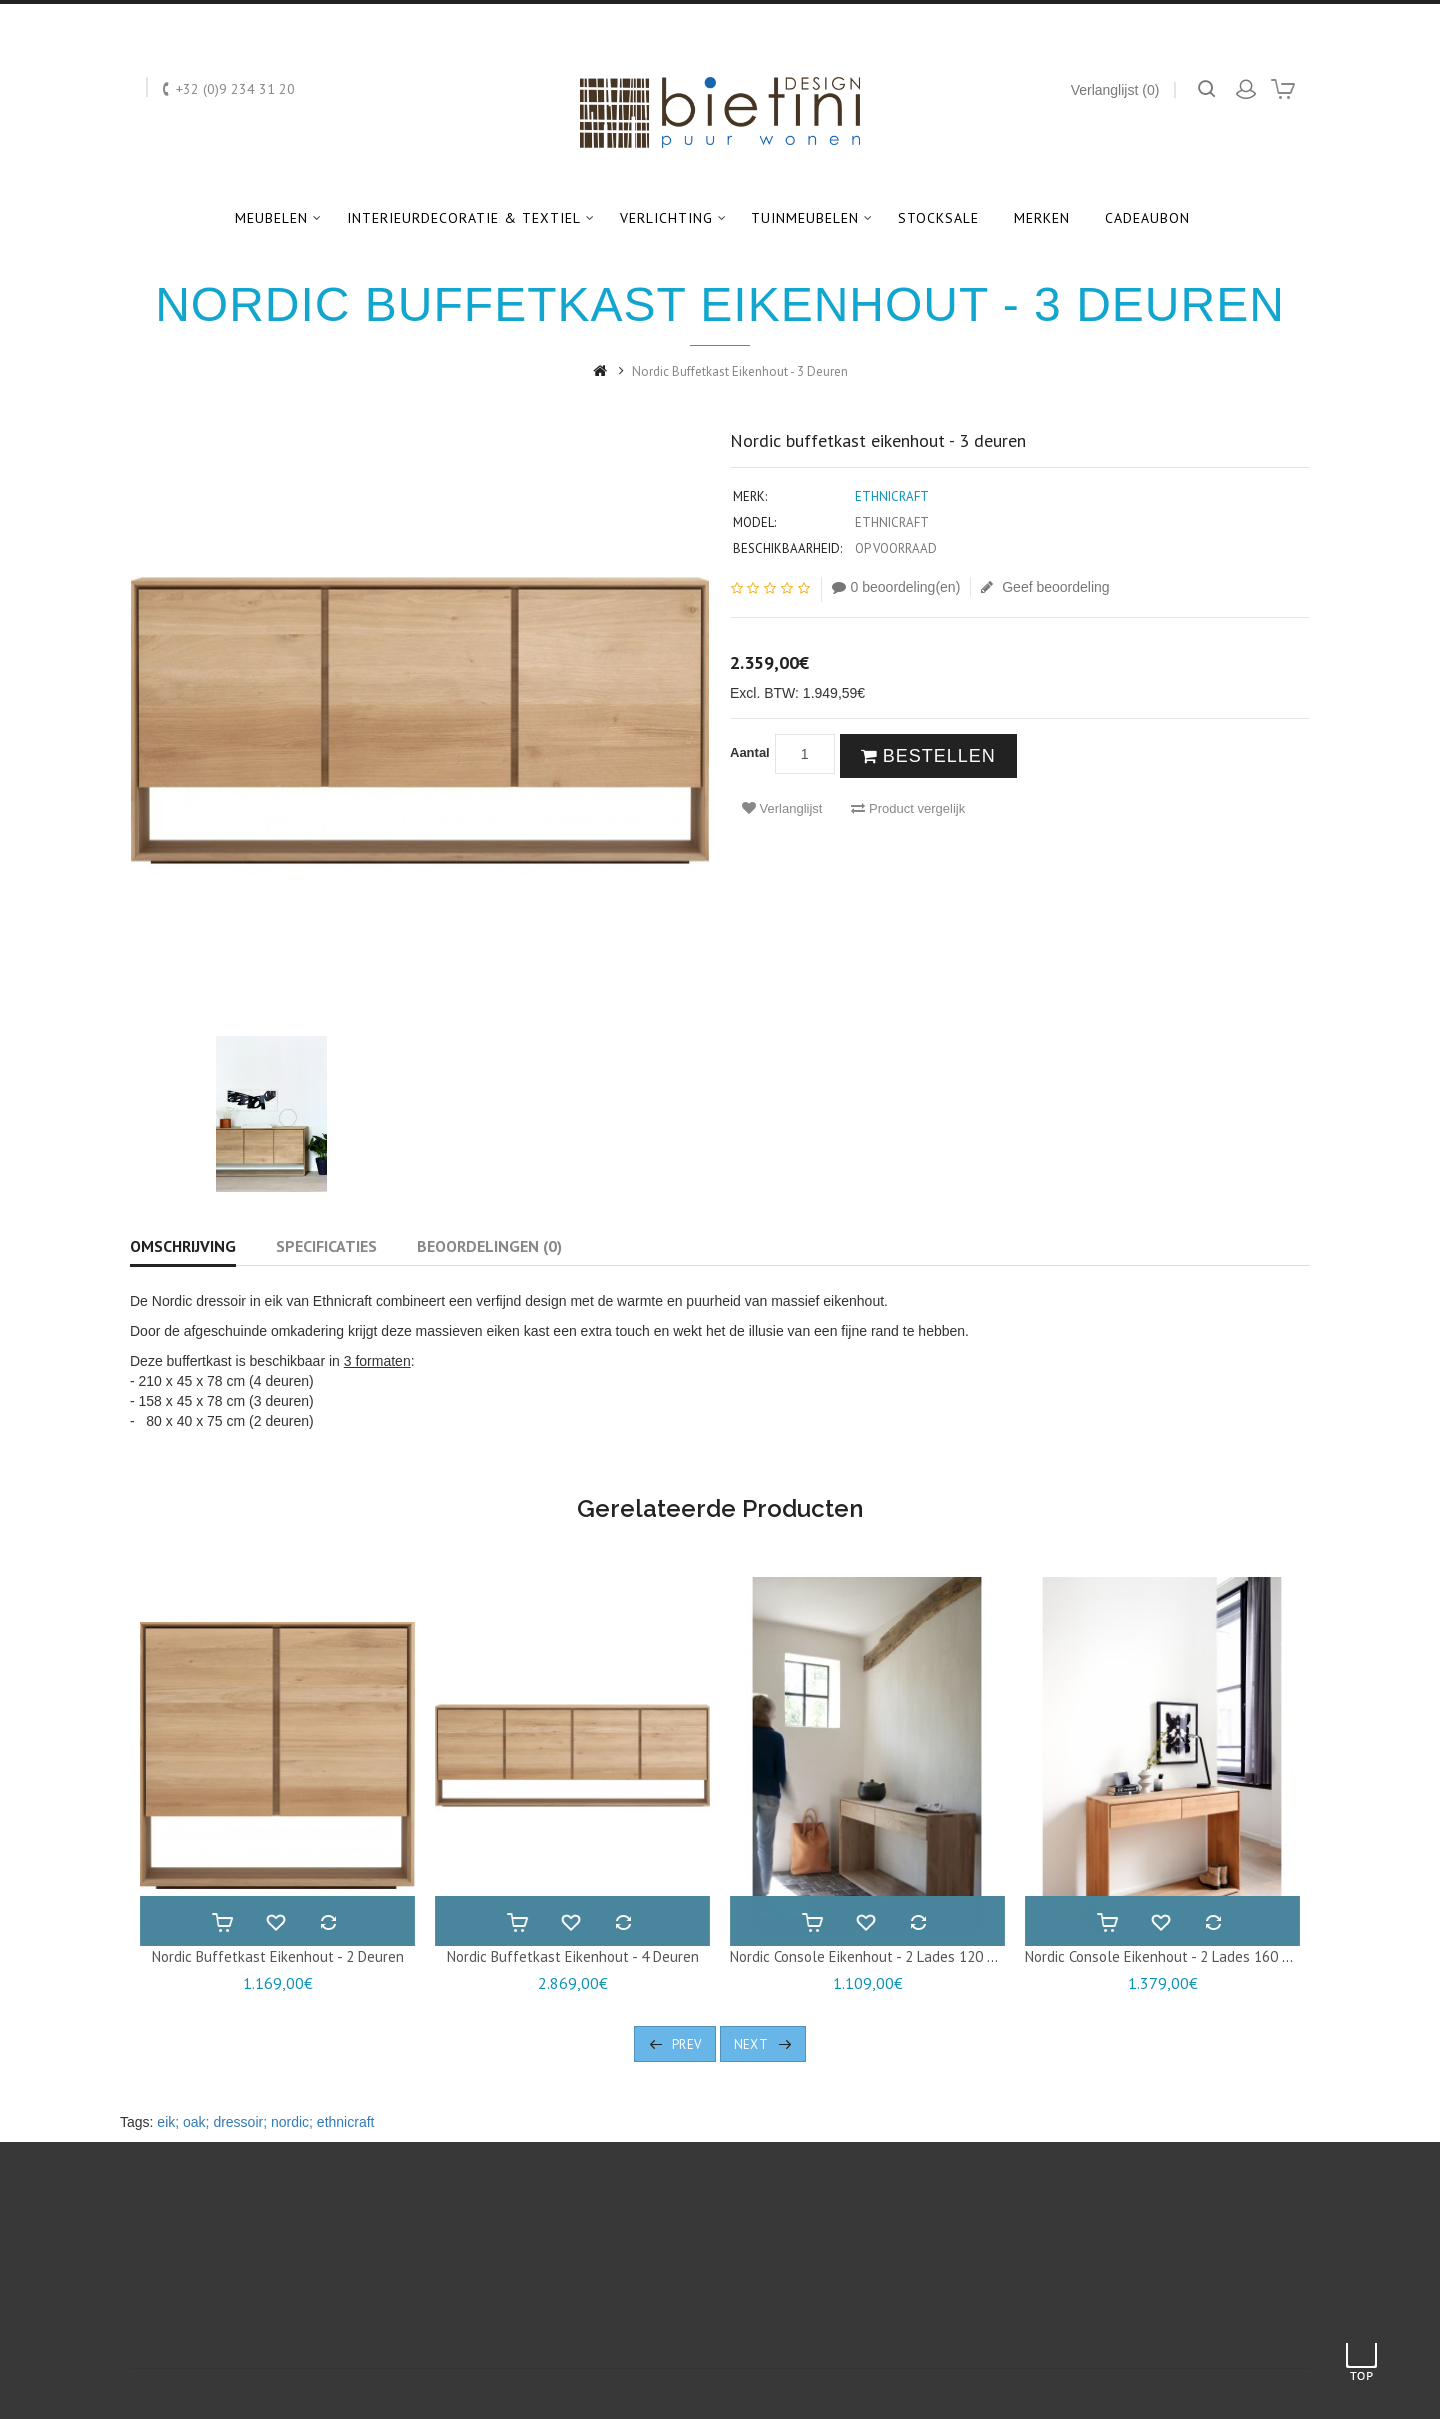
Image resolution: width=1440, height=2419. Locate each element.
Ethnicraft (892, 496)
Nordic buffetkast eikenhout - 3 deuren (740, 371)
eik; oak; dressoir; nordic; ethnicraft (265, 2122)
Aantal (750, 752)
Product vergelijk (908, 808)
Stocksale (938, 218)
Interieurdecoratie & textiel (464, 218)
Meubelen (271, 218)
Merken (1042, 218)
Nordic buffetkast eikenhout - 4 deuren (573, 1956)
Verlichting (666, 218)
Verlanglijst (782, 808)
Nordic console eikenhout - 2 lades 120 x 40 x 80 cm (901, 1956)
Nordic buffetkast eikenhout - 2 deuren (278, 1956)
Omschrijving (183, 1246)
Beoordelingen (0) (489, 1246)
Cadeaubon (1147, 218)
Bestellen (928, 756)
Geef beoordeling (1045, 587)
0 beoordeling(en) (896, 587)
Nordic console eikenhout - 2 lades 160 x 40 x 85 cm (1196, 1956)
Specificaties (326, 1246)
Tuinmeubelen (805, 218)
